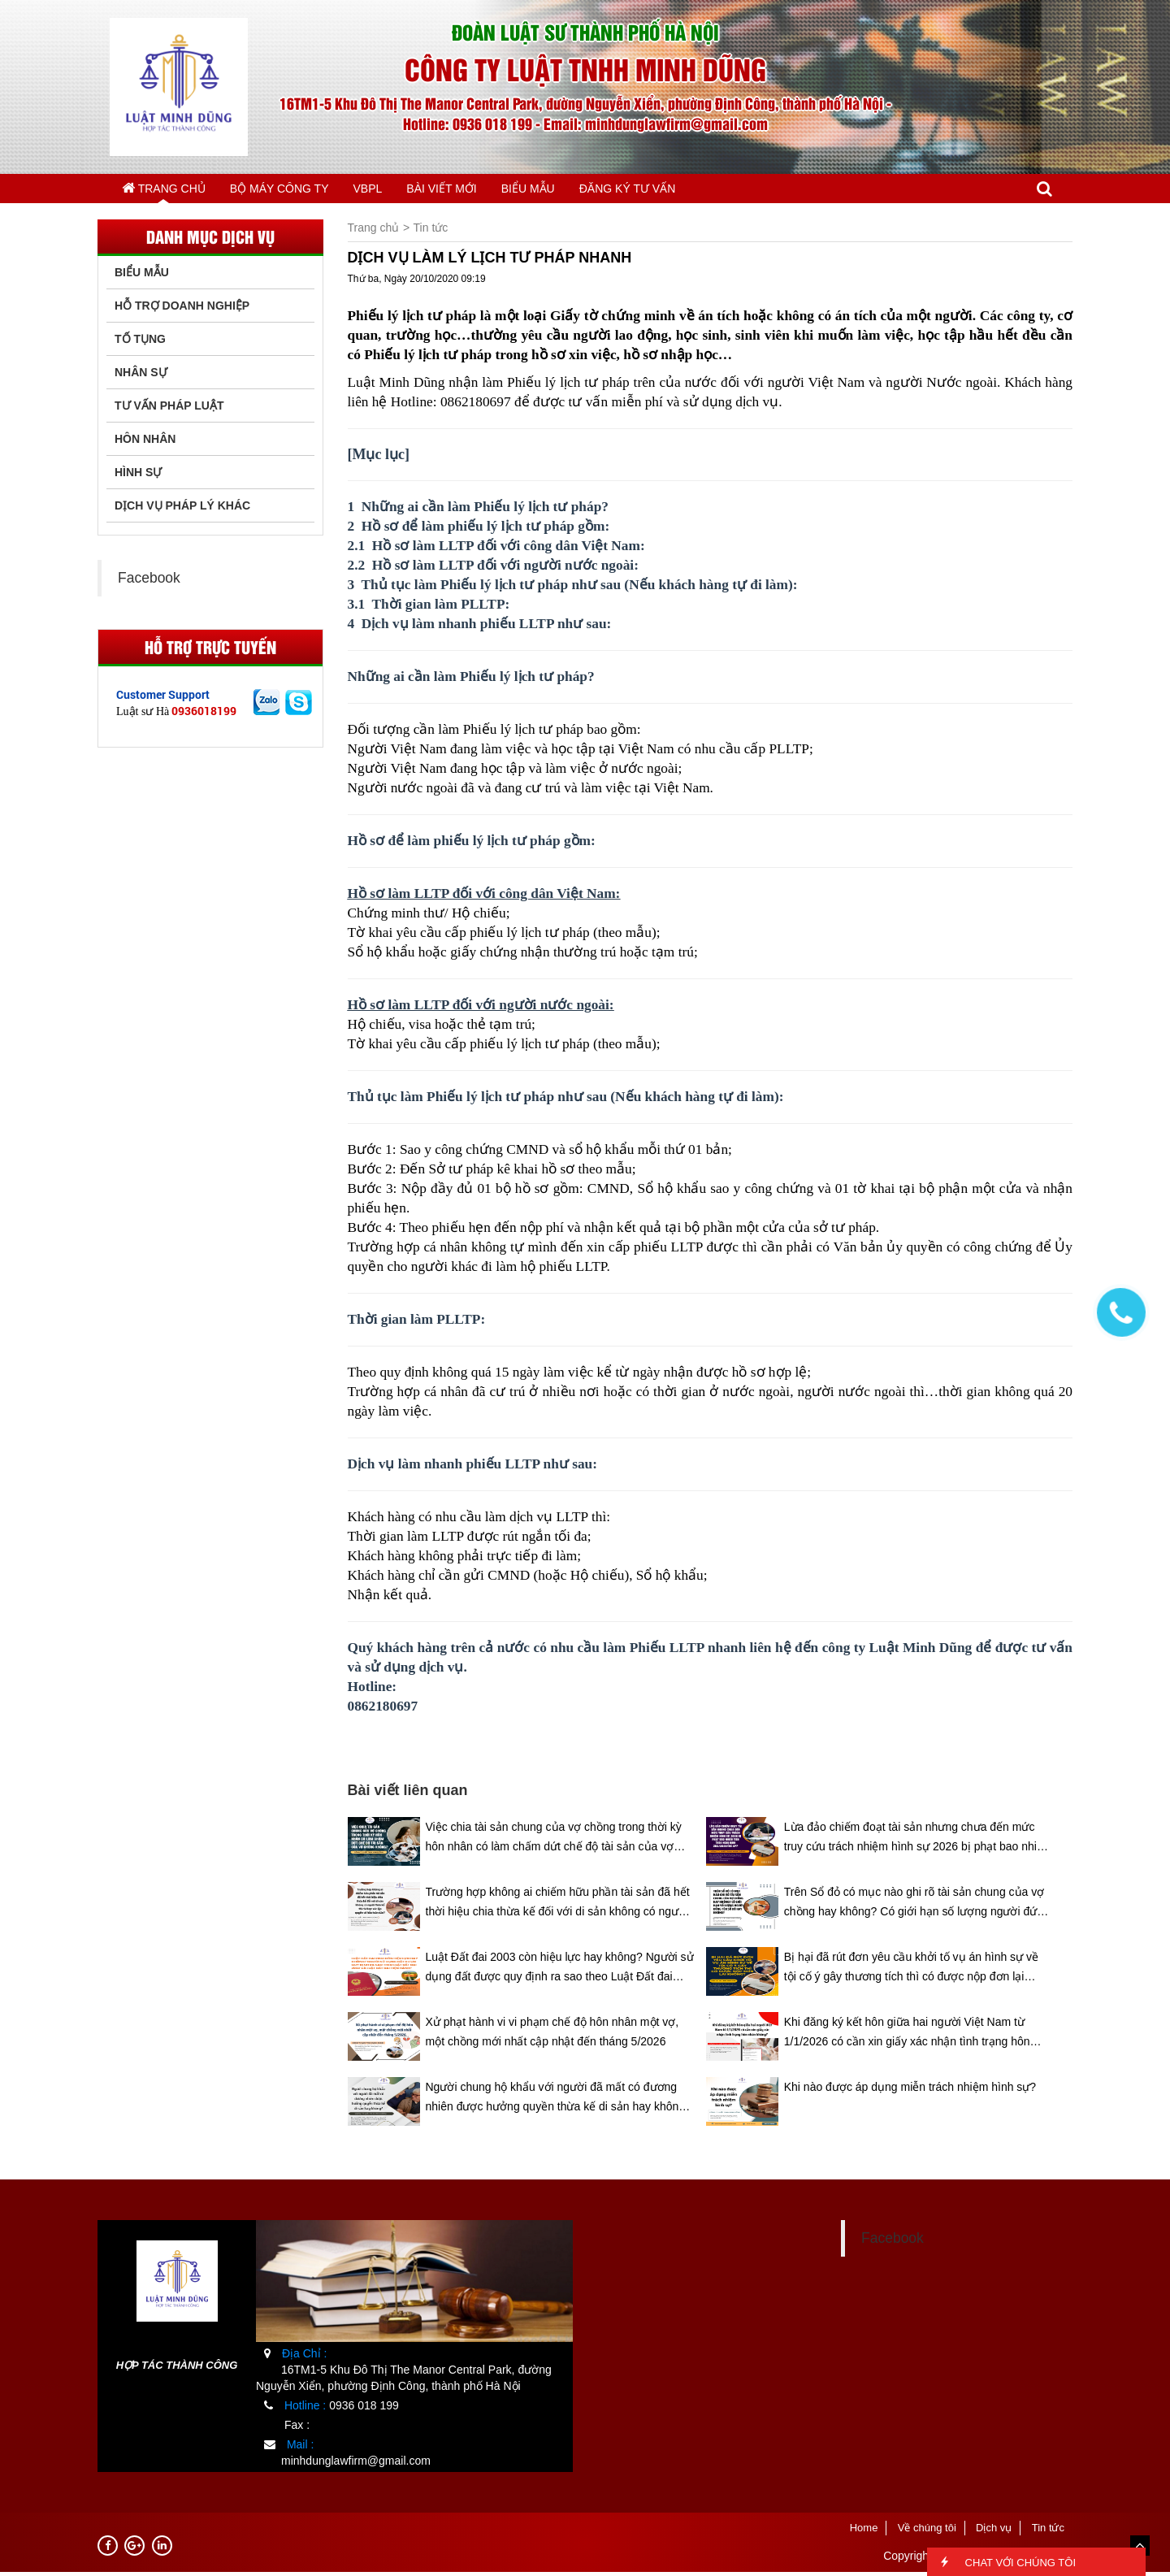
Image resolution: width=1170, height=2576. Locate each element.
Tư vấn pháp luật (169, 409)
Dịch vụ (994, 2532)
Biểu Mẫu (142, 276)
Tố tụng (140, 342)
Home (864, 2532)
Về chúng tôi (927, 2532)
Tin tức (431, 231)
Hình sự (138, 476)
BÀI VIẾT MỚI (488, 190)
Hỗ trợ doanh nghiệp (182, 309)
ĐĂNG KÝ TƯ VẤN (699, 190)
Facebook (149, 582)
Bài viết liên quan (408, 1794)
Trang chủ (170, 189)
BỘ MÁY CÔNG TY (297, 190)
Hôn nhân (145, 442)
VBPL (400, 190)
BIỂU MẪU (588, 190)
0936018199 (203, 714)
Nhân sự (141, 376)
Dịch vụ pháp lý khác (182, 509)
